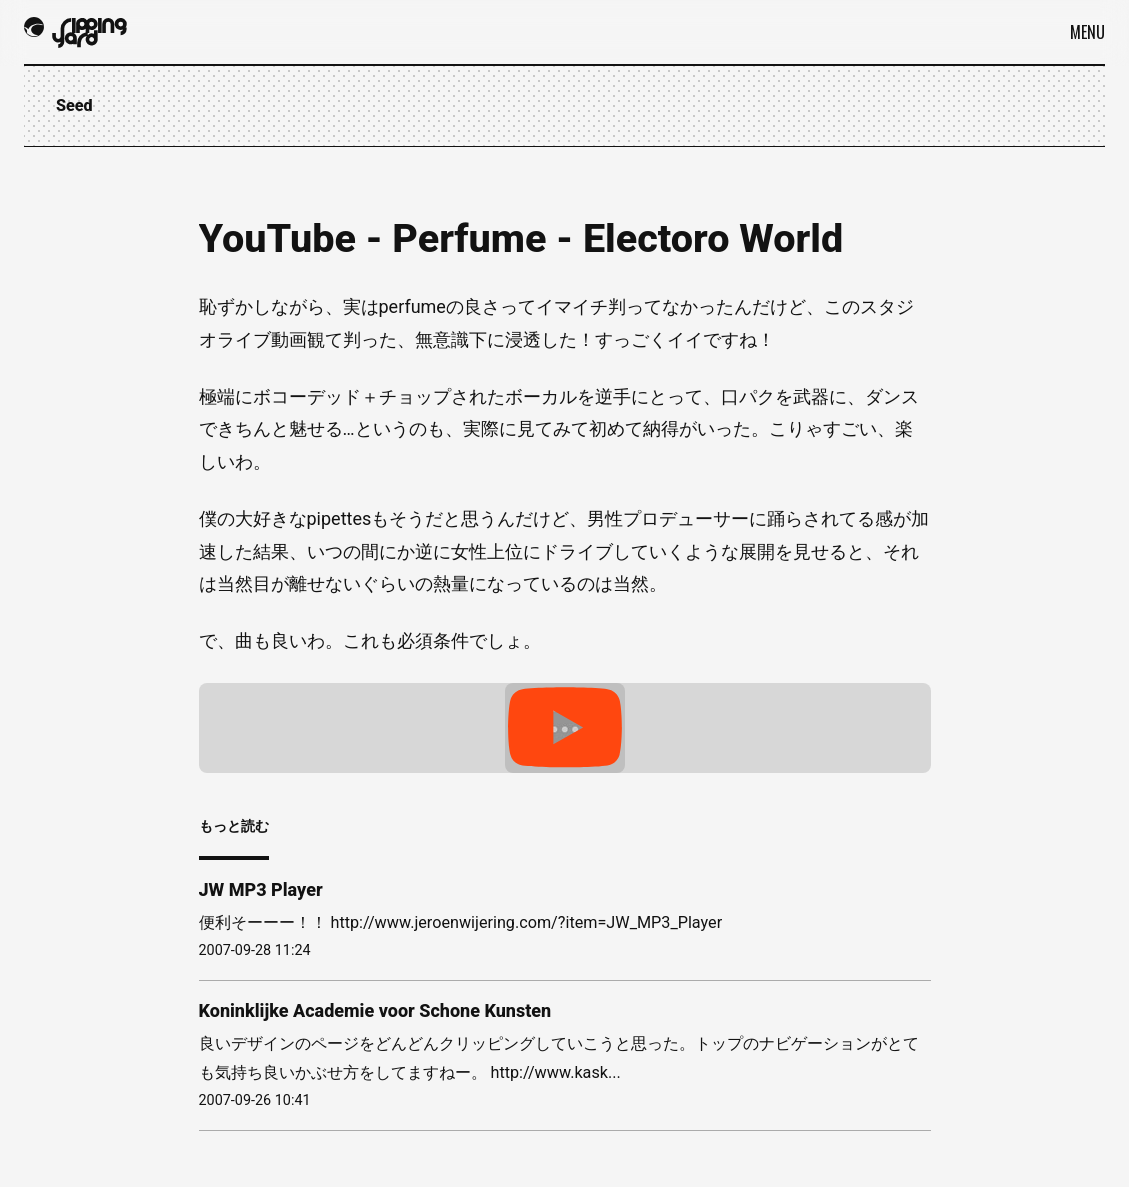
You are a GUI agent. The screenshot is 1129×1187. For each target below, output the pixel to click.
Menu (1087, 32)
